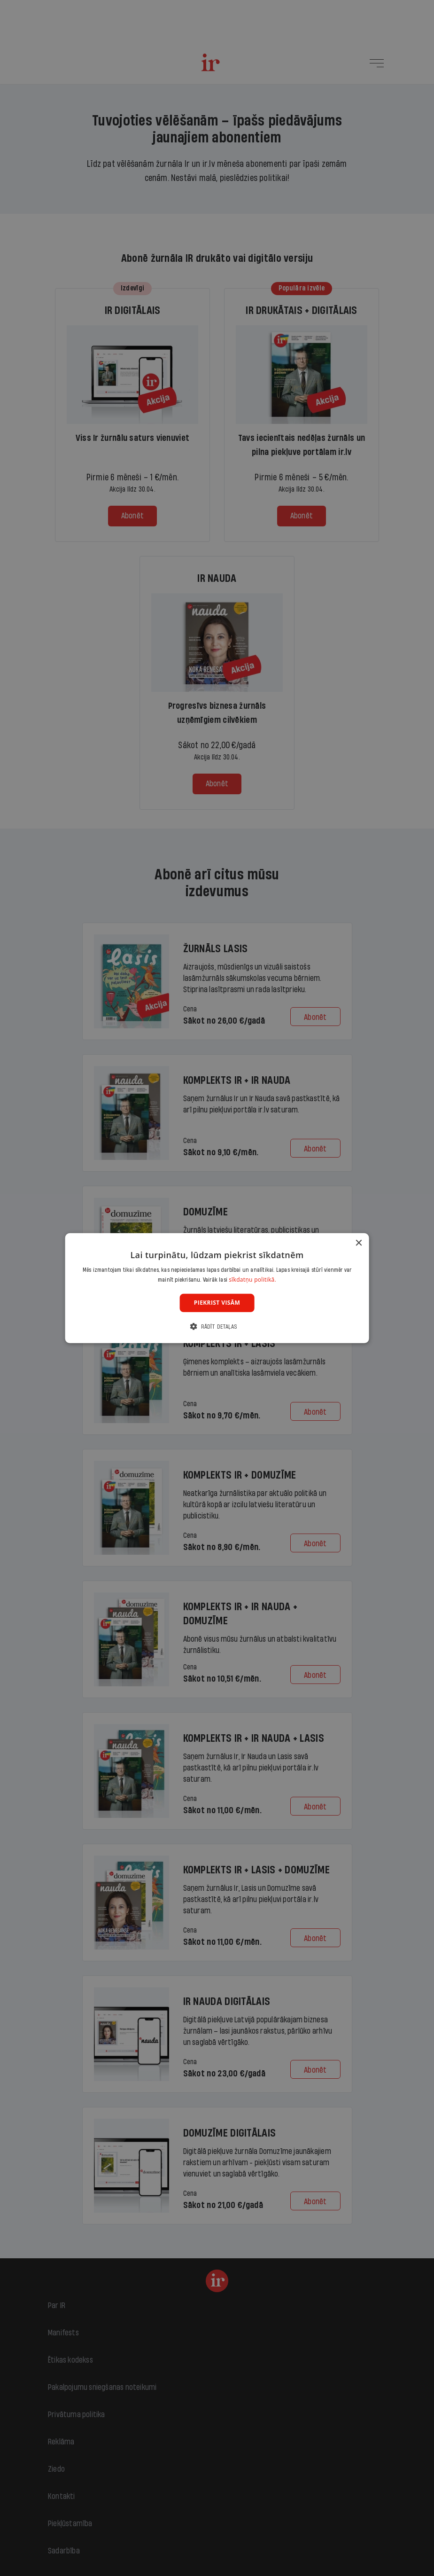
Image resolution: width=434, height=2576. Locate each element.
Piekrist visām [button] (217, 1303)
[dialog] (217, 1288)
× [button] (358, 1242)
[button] (217, 1326)
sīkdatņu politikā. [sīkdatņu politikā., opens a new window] (252, 1280)
